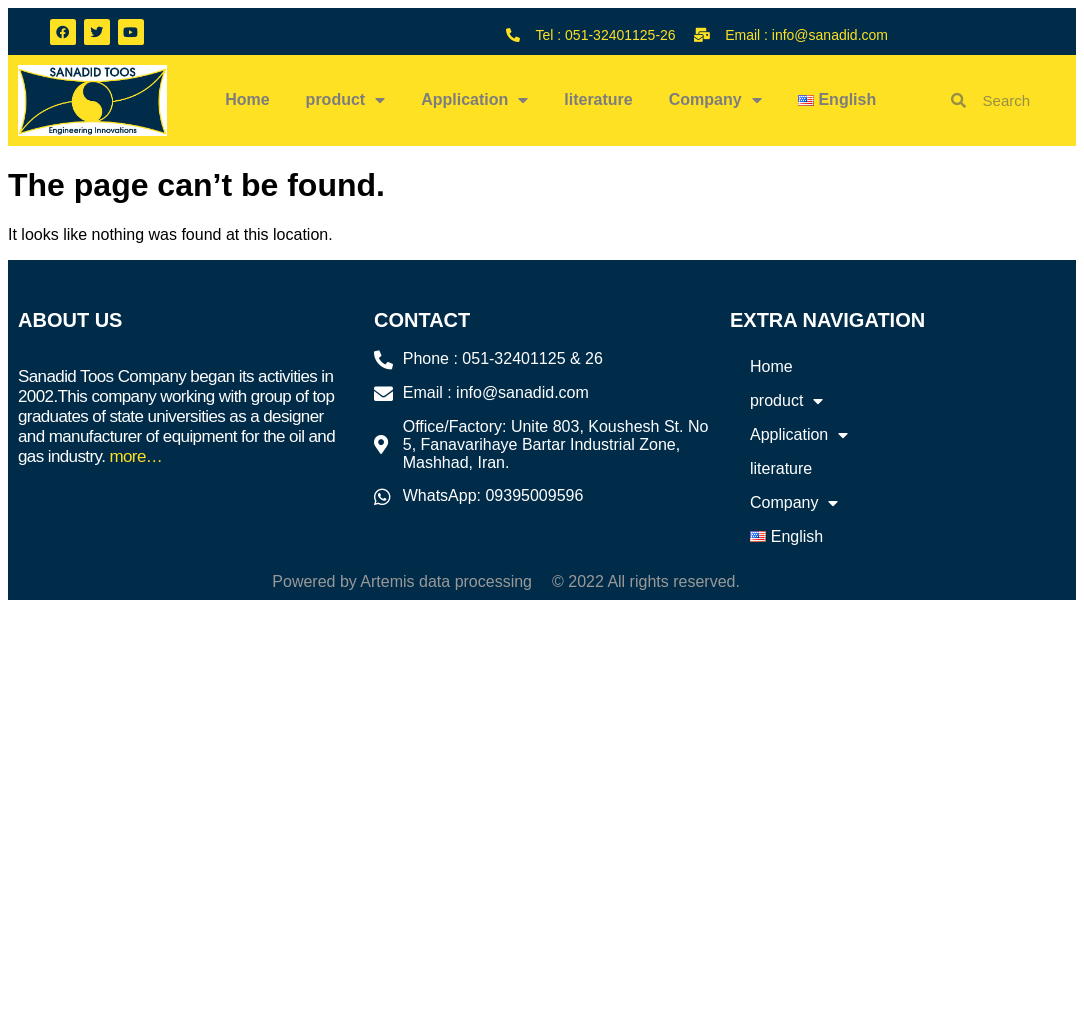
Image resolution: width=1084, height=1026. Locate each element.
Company (715, 100)
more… (135, 456)
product (346, 100)
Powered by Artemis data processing (402, 581)
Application (474, 100)
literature (598, 99)
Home (247, 99)
